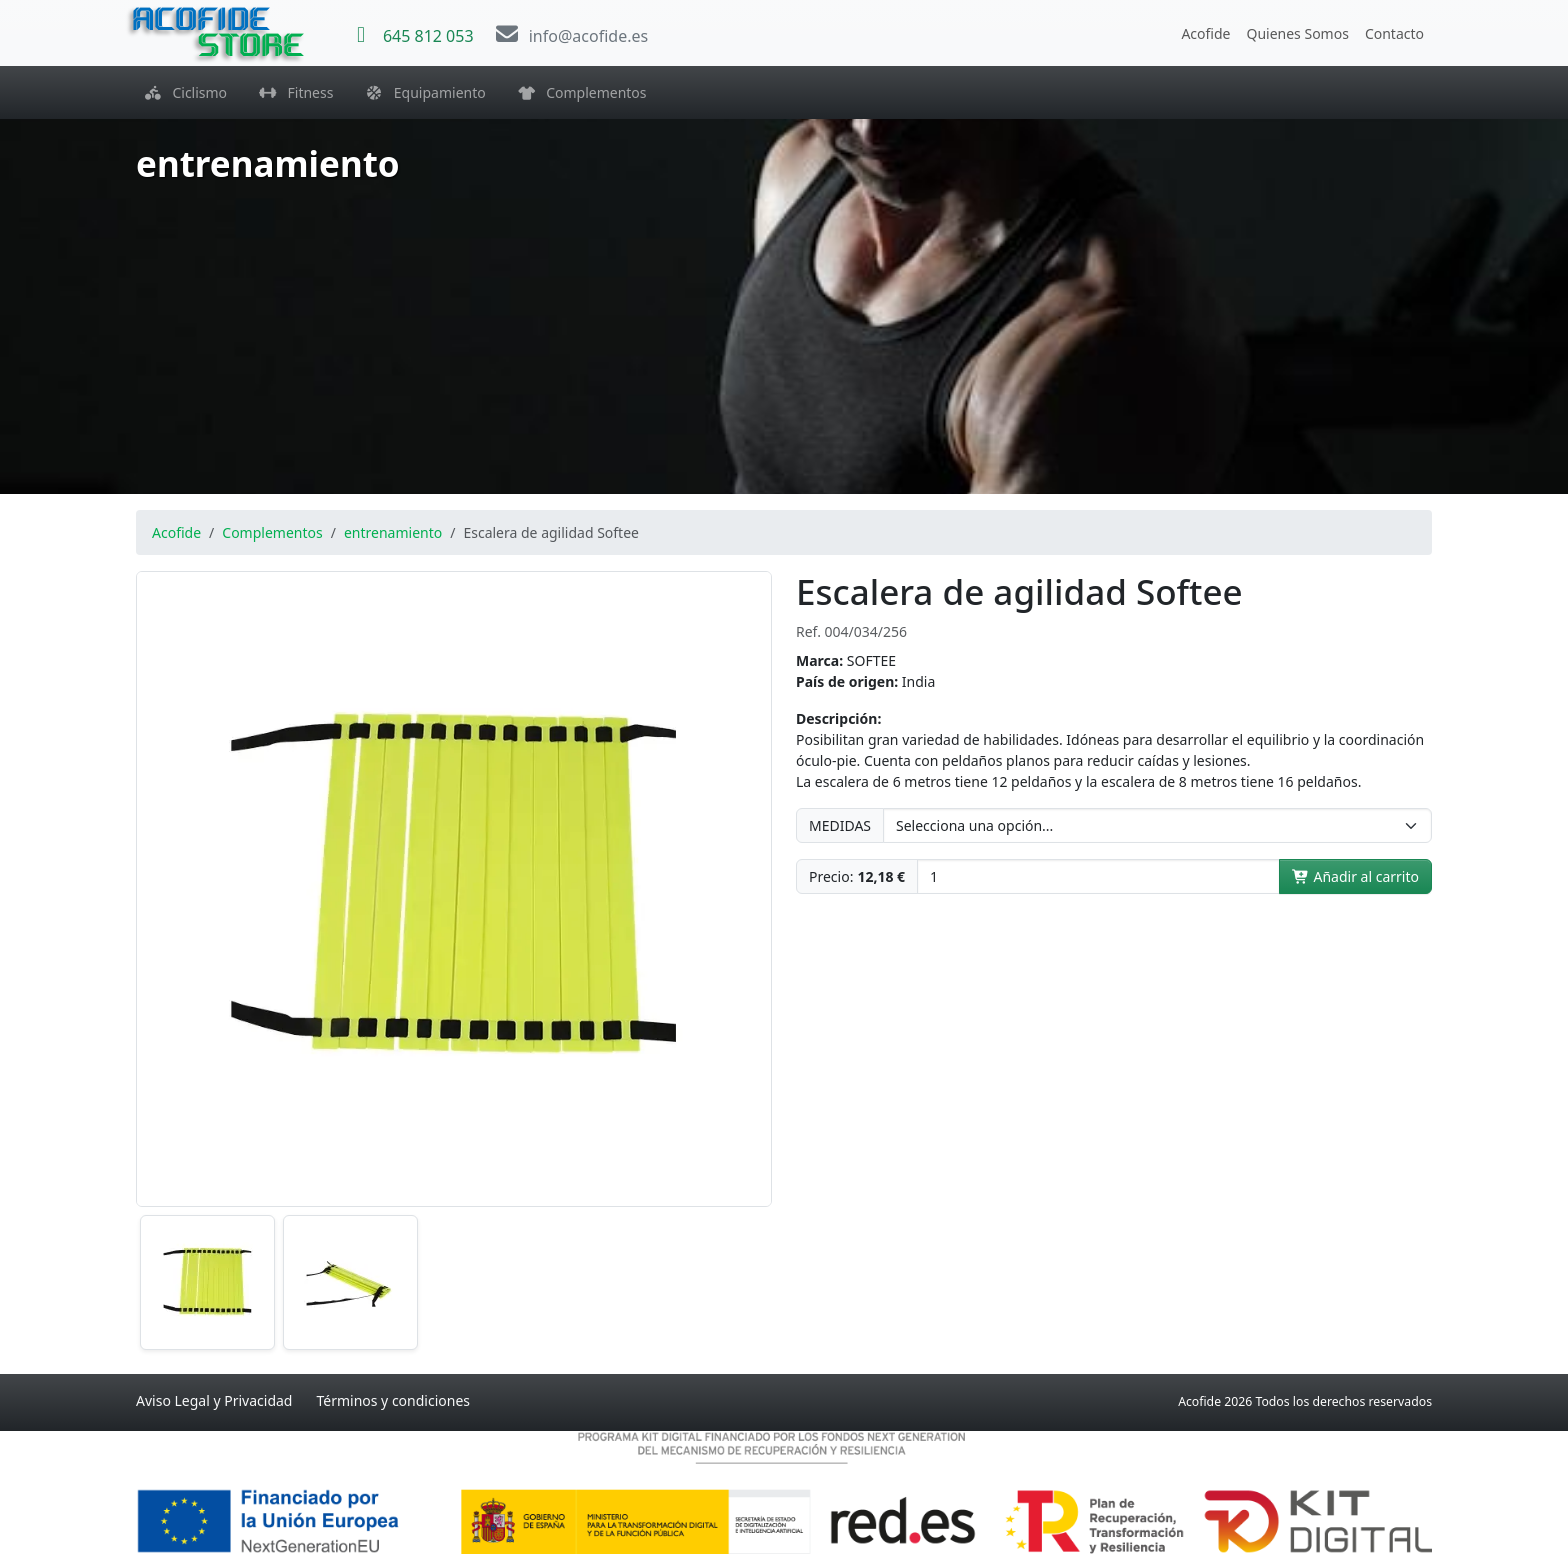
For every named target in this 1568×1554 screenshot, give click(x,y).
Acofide (1205, 33)
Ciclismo (185, 92)
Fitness (296, 92)
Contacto (1394, 33)
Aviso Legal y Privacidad (214, 1400)
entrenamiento (393, 532)
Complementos (582, 92)
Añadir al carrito (1355, 876)
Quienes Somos (1297, 33)
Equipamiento (425, 92)
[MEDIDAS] (1157, 825)
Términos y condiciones (393, 1400)
